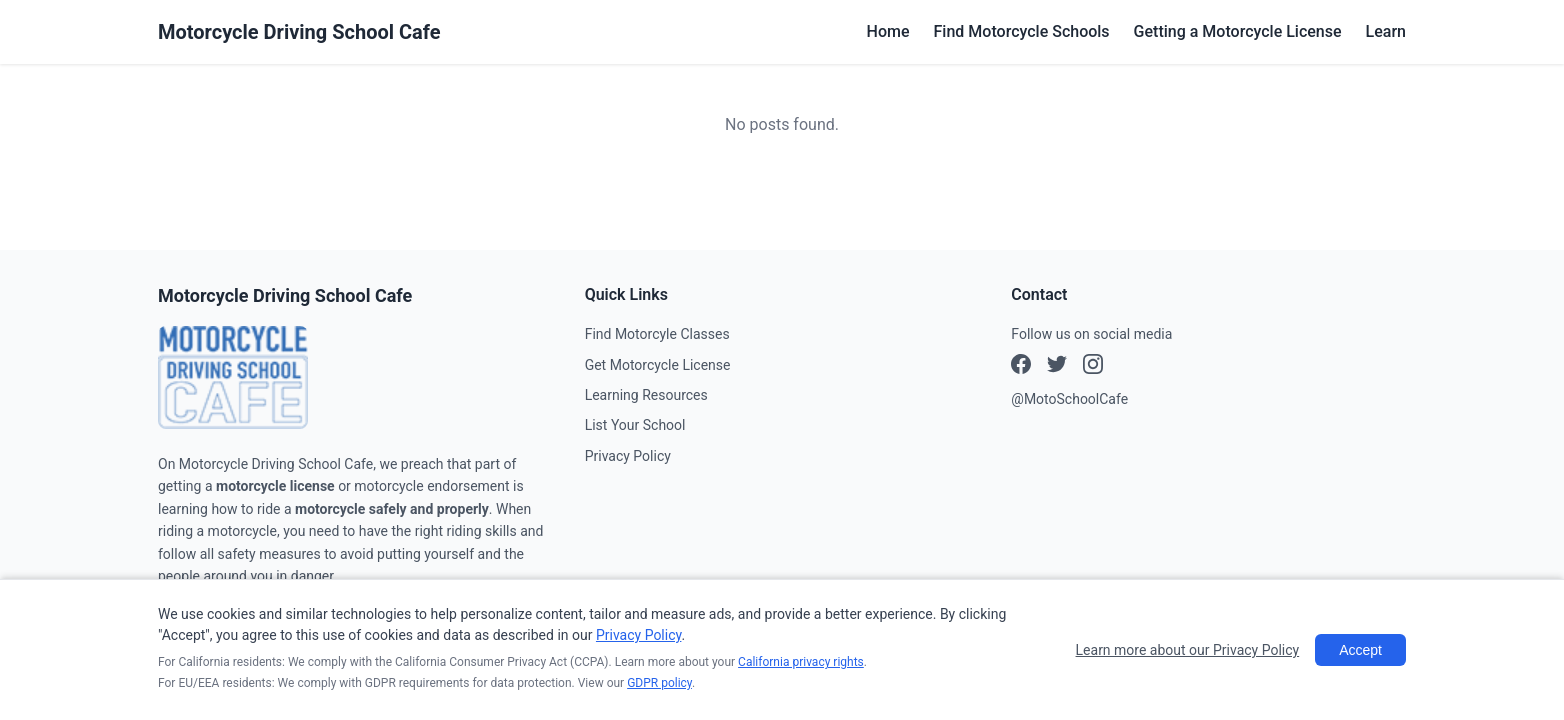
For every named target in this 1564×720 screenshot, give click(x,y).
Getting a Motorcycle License (1238, 31)
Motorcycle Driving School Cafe (299, 32)
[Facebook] (1021, 367)
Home (888, 31)
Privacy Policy (628, 456)
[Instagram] (1057, 367)
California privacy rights (801, 662)
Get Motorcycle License (658, 365)
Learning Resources (646, 395)
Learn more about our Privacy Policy (1188, 650)
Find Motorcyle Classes (657, 334)
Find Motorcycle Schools (1022, 31)
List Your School (635, 425)
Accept (1360, 650)
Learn (1386, 31)
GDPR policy (659, 683)
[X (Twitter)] (1093, 367)
